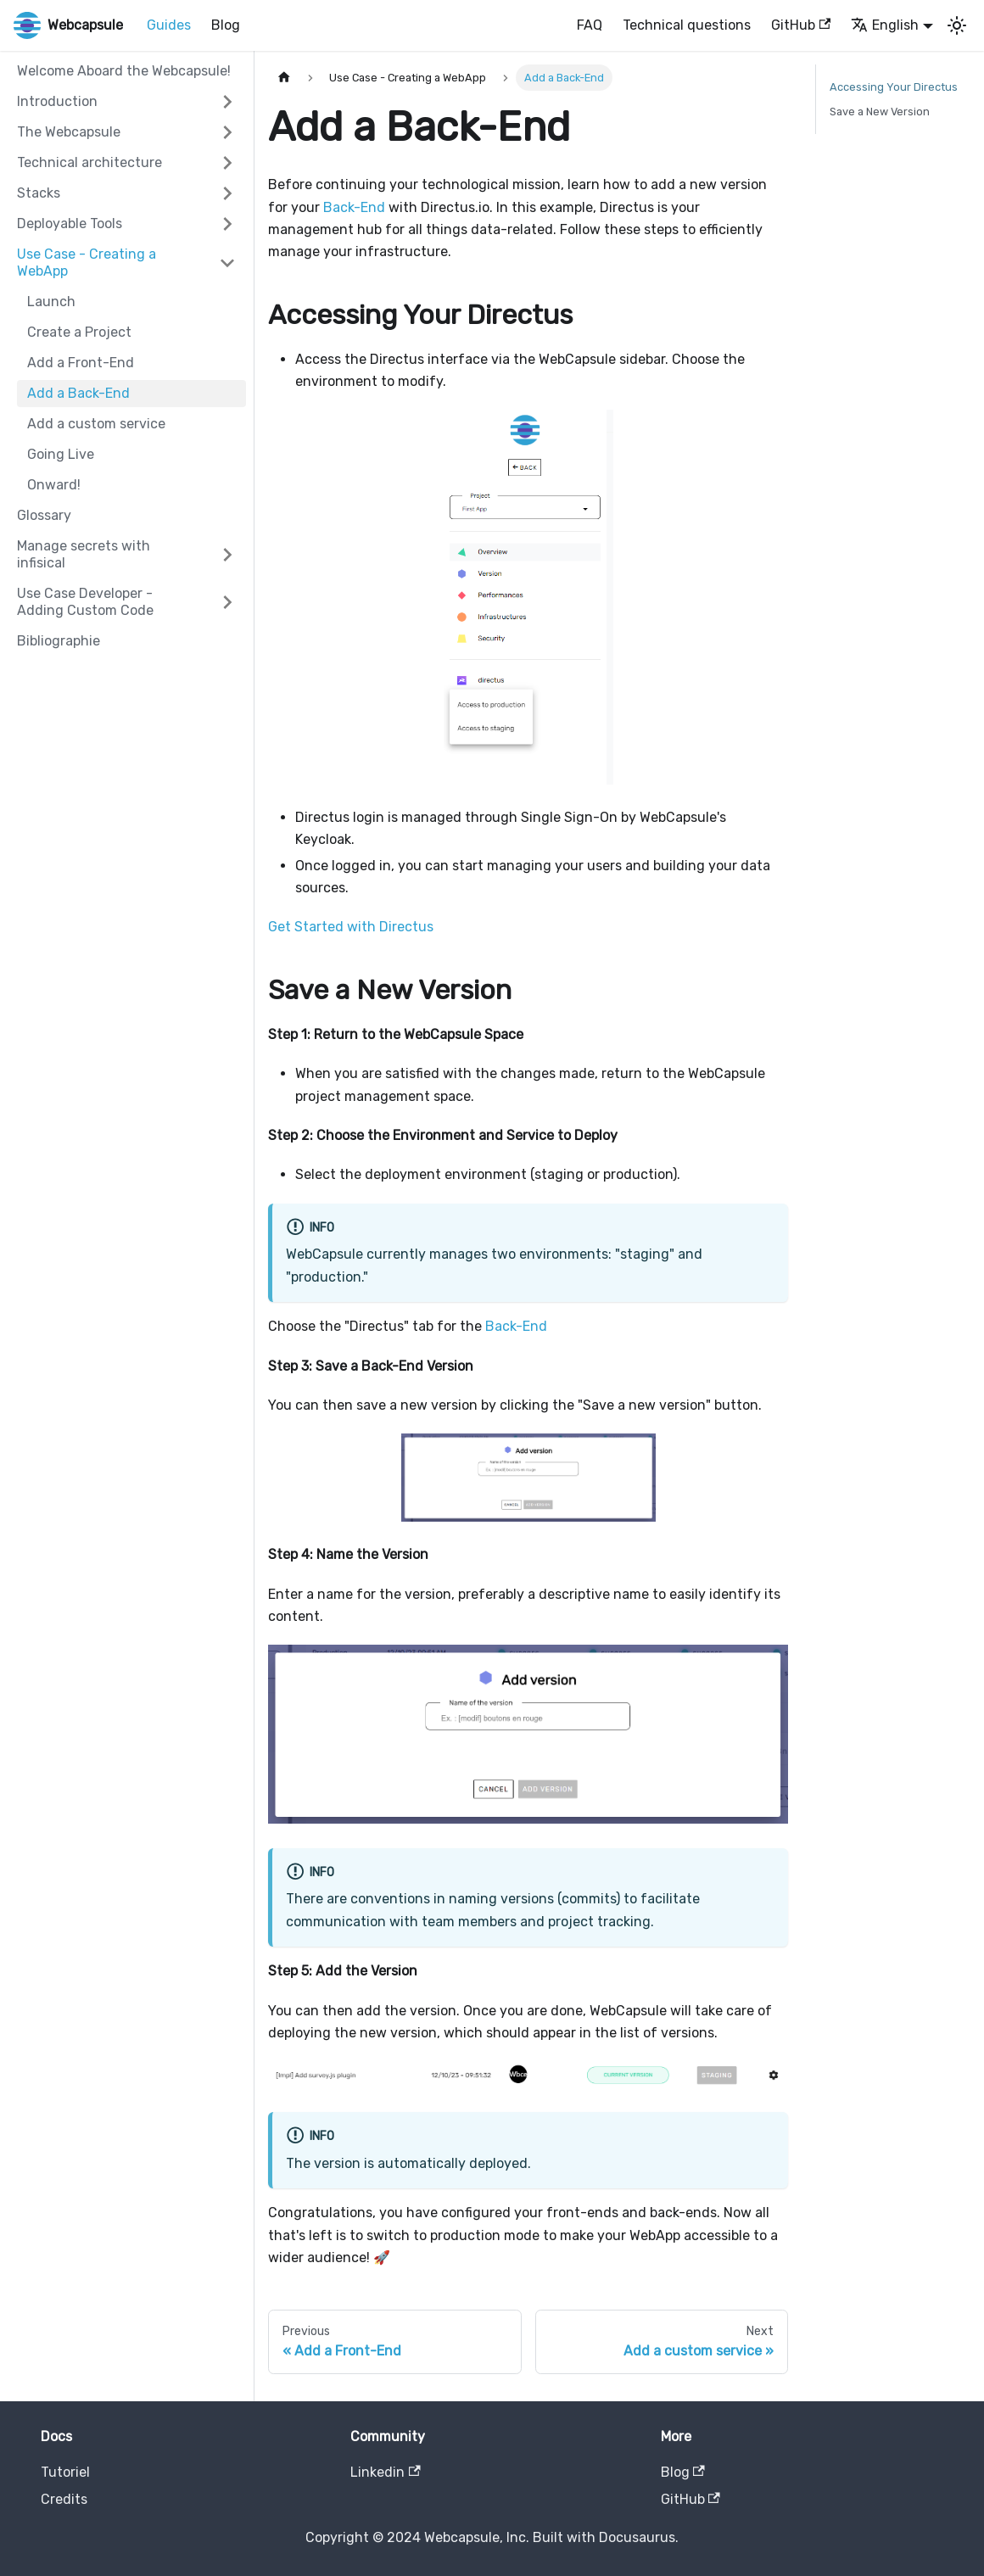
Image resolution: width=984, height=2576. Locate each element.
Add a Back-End (78, 393)
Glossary (44, 515)
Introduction (57, 101)
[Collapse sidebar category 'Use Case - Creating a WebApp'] (227, 263)
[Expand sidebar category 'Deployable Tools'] (227, 223)
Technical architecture (89, 162)
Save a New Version (880, 111)
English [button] (885, 25)
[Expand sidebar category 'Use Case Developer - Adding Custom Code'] (227, 602)
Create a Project (79, 332)
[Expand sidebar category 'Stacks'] (227, 193)
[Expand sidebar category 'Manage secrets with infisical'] (227, 555)
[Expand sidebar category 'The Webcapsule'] (227, 132)
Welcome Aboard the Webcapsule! (124, 71)
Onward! (54, 485)
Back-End (354, 207)
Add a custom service (96, 424)
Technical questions (687, 25)
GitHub (800, 25)
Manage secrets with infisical (83, 554)
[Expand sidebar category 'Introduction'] (227, 101)
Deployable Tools (69, 223)
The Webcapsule (68, 132)
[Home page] (284, 77)
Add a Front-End (80, 363)
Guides (169, 25)
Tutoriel (65, 2472)
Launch (51, 301)
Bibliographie (58, 641)
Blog (225, 25)
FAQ (589, 25)
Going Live (60, 454)
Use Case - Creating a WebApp (86, 262)
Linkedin (385, 2472)
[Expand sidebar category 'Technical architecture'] (227, 162)
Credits (64, 2499)
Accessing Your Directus (894, 87)
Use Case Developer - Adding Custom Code (85, 601)
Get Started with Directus (350, 927)
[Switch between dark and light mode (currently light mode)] (956, 25)
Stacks (38, 193)
